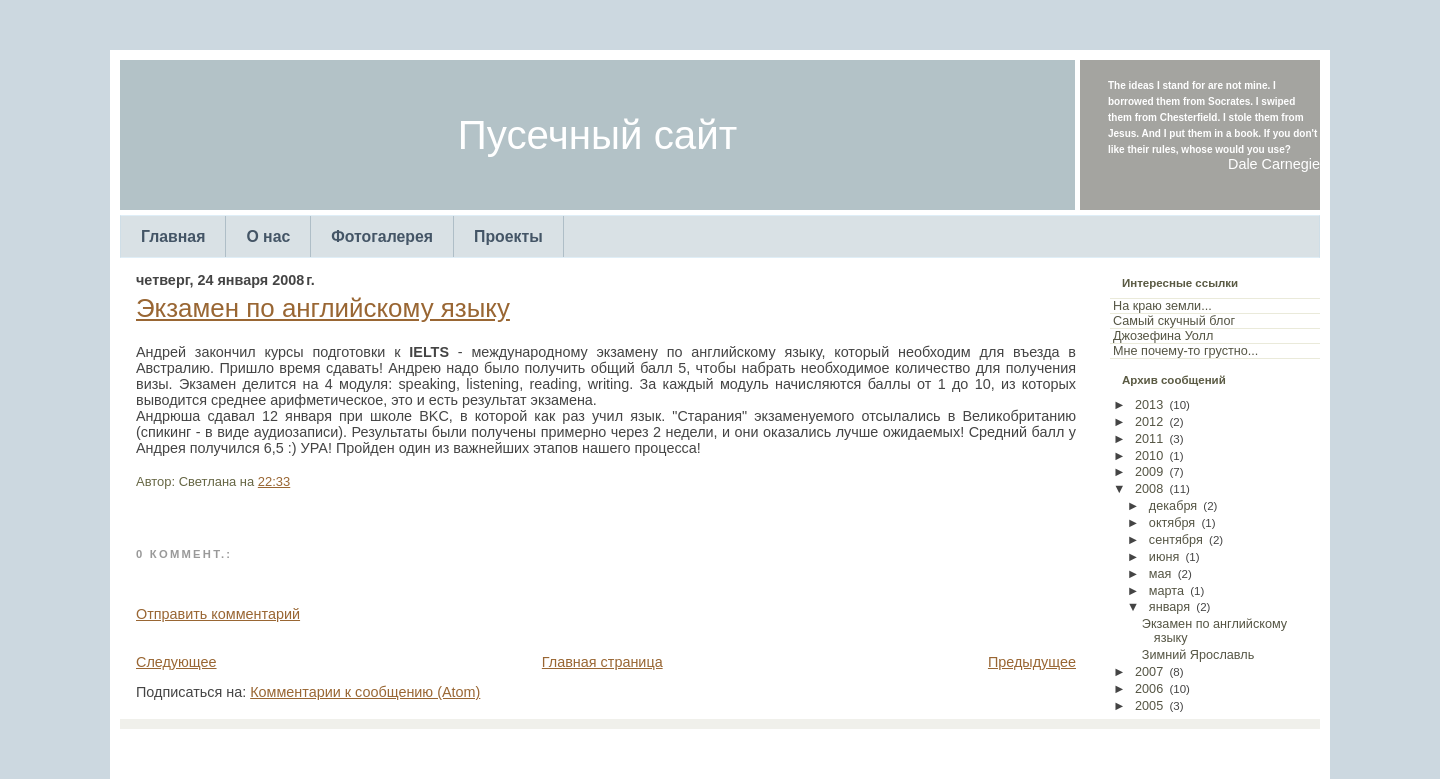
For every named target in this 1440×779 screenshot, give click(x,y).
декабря (1173, 506)
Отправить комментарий (218, 614)
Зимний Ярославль (1198, 655)
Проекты (508, 236)
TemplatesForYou (685, 749)
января (1169, 607)
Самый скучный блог (1174, 321)
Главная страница (602, 662)
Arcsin (818, 749)
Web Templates (883, 749)
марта (1166, 591)
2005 (1149, 706)
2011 (1149, 439)
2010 (1149, 456)
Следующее (176, 662)
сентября (1176, 540)
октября (1172, 523)
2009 (1149, 472)
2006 (1149, 689)
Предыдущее (1032, 662)
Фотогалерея (382, 236)
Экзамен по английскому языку (323, 308)
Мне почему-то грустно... (1185, 351)
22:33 (274, 481)
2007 (1149, 672)
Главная (173, 236)
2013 (1149, 405)
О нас (268, 236)
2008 (1149, 489)
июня (1164, 557)
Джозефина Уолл (1163, 336)
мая (1160, 574)
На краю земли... (1162, 306)
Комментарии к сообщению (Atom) (365, 692)
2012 (1149, 422)
